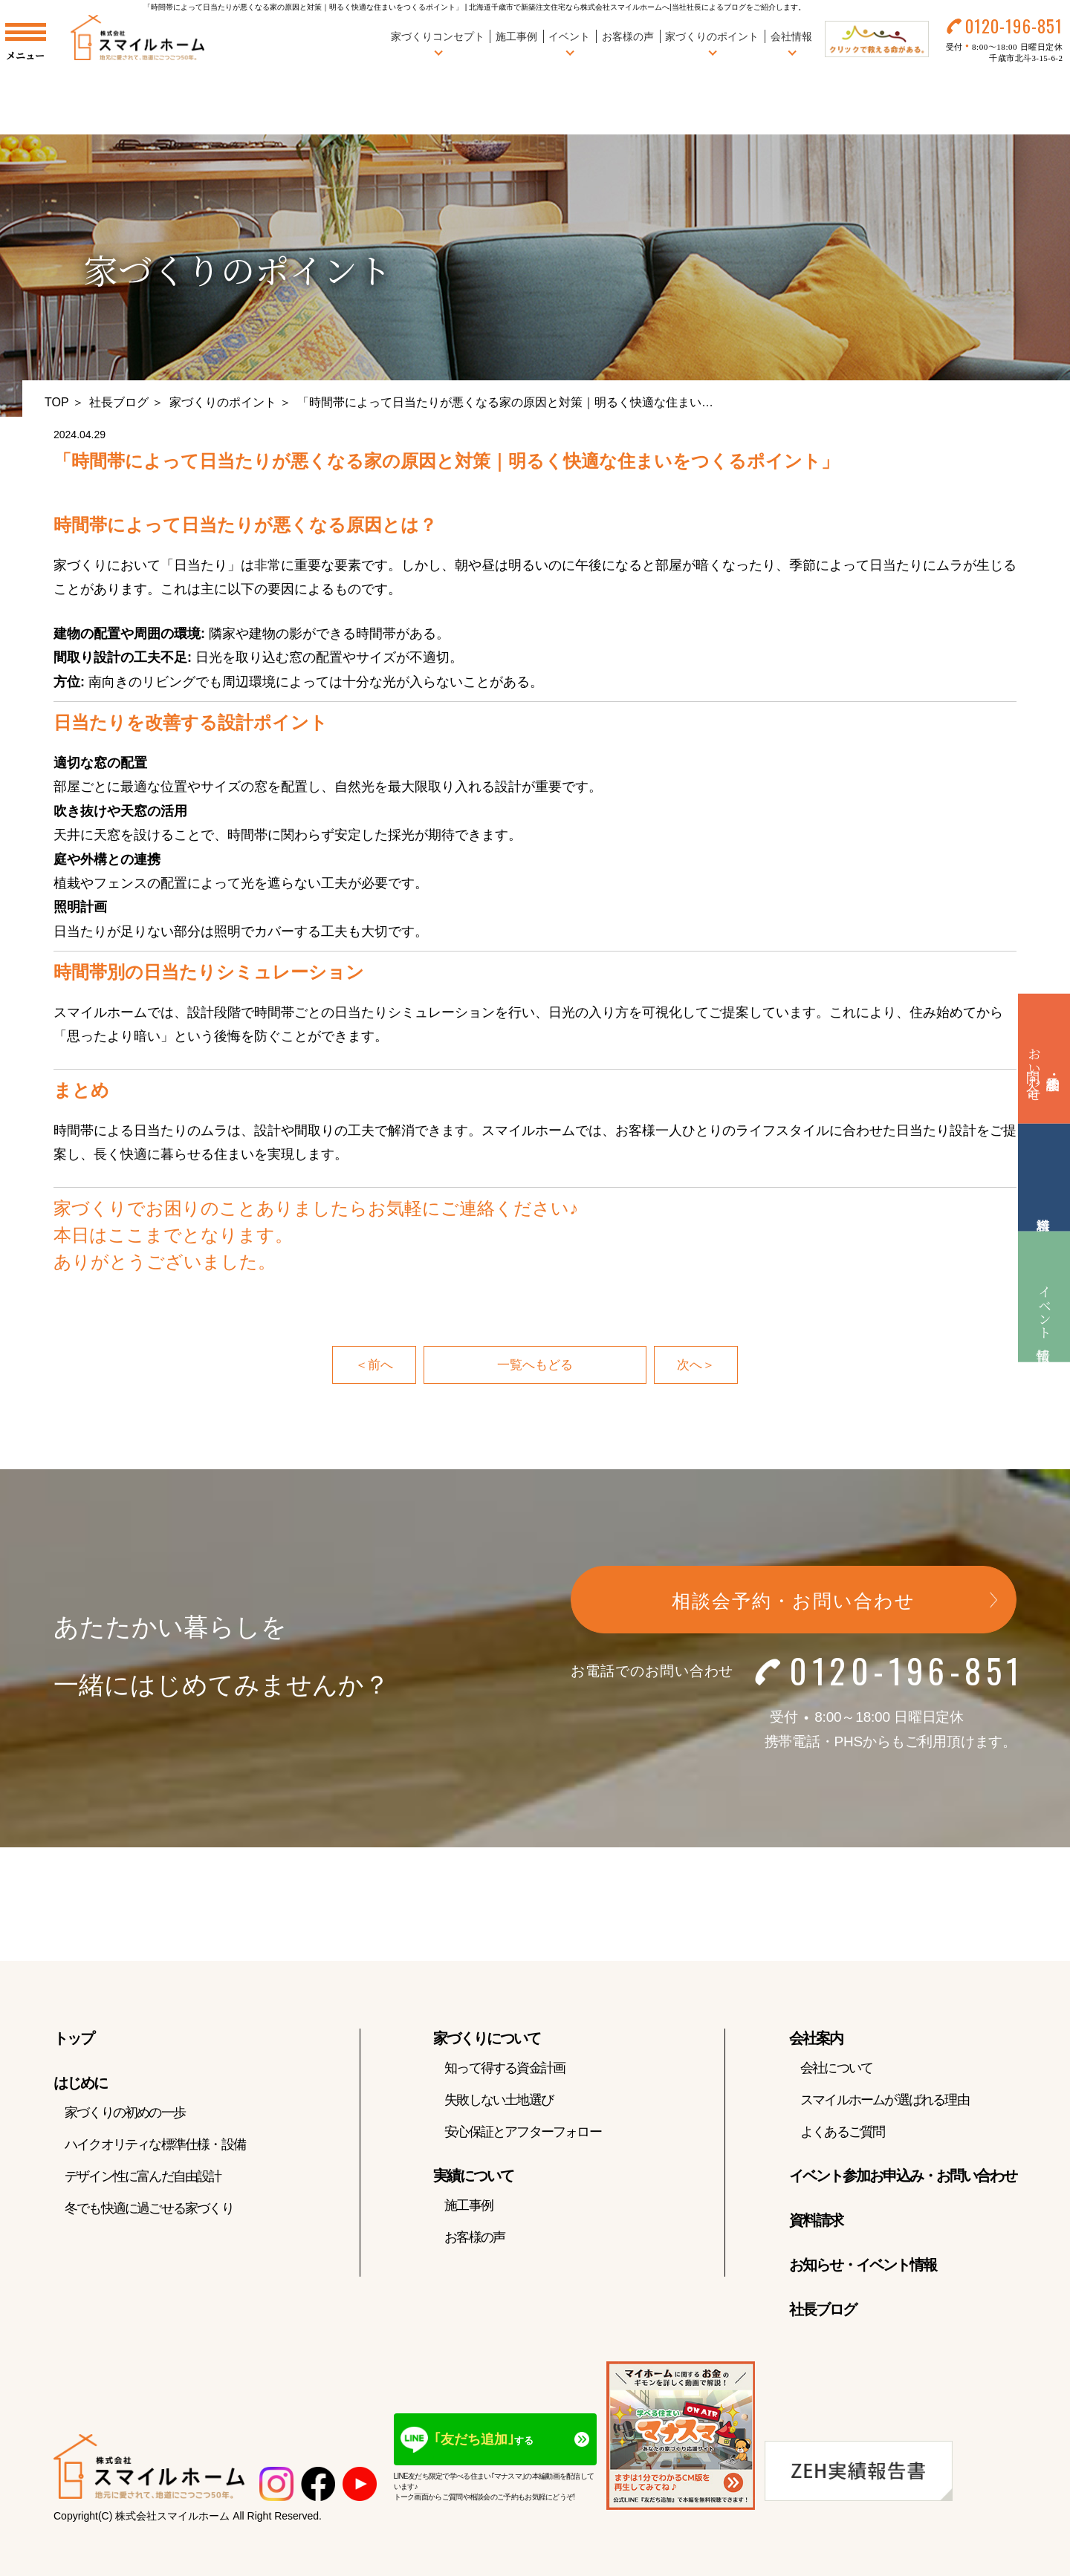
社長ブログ (119, 402)
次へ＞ (697, 1366)
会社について (836, 2070)
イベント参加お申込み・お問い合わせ (902, 2178)
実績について (473, 2178)
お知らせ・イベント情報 (862, 2267)
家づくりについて (486, 2040)
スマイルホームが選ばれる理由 (884, 2102)
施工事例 (504, 44)
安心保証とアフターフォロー (522, 2134)
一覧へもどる (535, 1366)
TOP (57, 402)
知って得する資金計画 (504, 2070)
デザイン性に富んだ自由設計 (143, 2178)
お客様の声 (615, 44)
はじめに (80, 2085)
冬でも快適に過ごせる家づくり (149, 2210)
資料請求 (816, 2222)
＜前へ (373, 1366)
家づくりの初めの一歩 (125, 2114)
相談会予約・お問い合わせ (793, 1603)
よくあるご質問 (842, 2134)
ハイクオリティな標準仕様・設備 (155, 2146)
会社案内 (816, 2040)
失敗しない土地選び (498, 2102)
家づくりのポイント (222, 402)
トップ (74, 2040)
